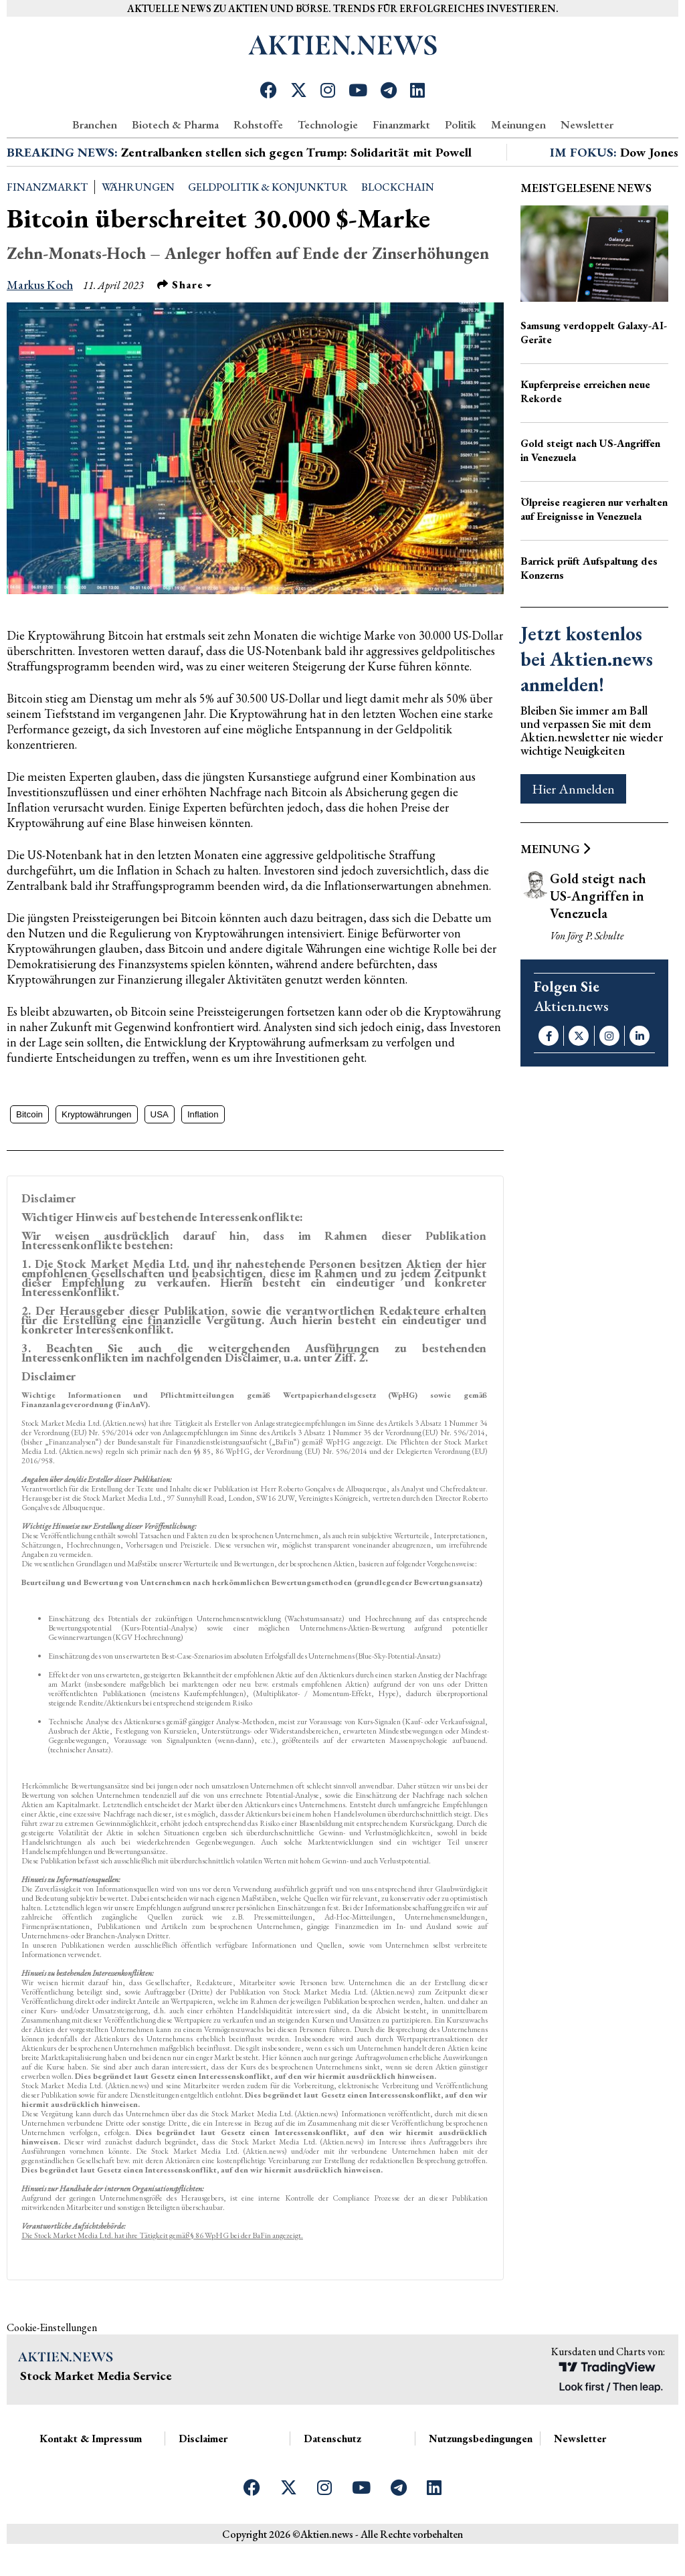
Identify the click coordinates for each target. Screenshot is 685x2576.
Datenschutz (332, 2487)
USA (160, 1163)
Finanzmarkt (401, 124)
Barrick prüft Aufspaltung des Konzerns (589, 616)
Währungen (138, 235)
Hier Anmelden (573, 837)
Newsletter (587, 124)
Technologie (328, 124)
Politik (460, 124)
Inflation (203, 1163)
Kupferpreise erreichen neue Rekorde (585, 440)
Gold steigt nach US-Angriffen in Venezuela (590, 498)
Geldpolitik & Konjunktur (268, 235)
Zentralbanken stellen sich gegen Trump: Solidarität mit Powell (296, 200)
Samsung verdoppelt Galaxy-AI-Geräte (593, 381)
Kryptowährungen (96, 1163)
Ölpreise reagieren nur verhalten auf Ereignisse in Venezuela (594, 557)
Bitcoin (29, 1163)
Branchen (94, 124)
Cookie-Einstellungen (52, 2376)
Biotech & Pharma (175, 124)
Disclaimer (203, 2487)
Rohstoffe (258, 124)
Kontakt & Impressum (90, 2487)
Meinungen (518, 124)
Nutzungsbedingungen (480, 2487)
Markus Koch (40, 333)
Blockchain (397, 235)
